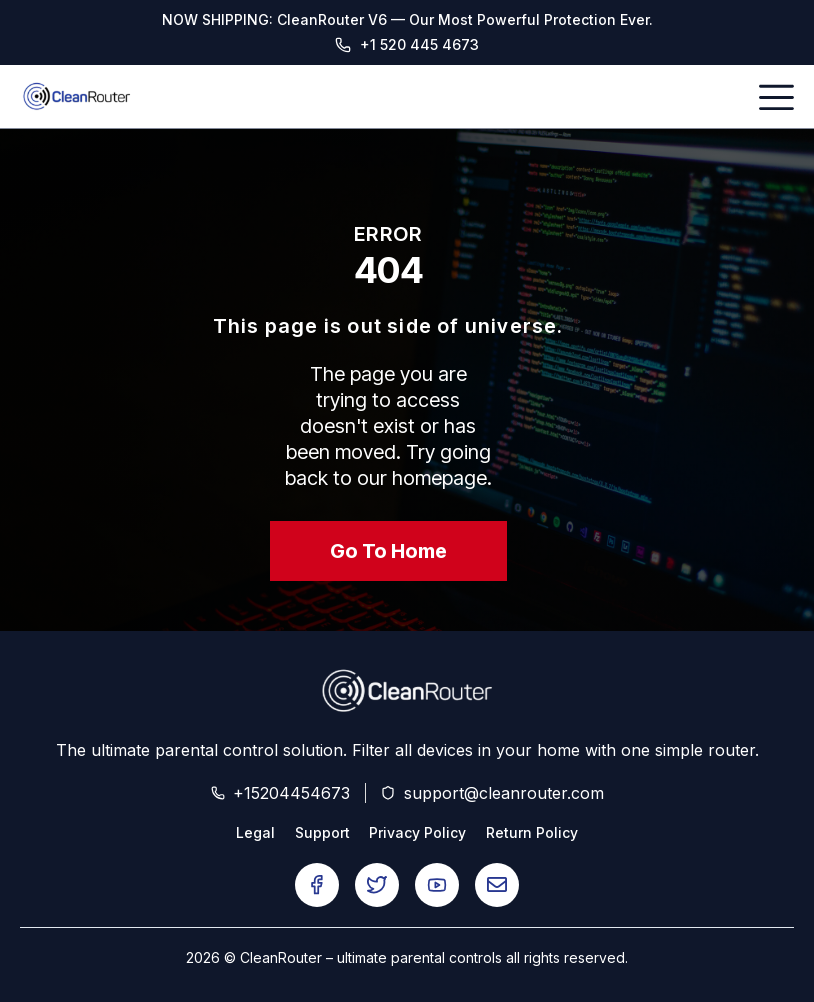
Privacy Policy (418, 832)
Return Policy (533, 832)
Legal (255, 832)
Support (322, 832)
